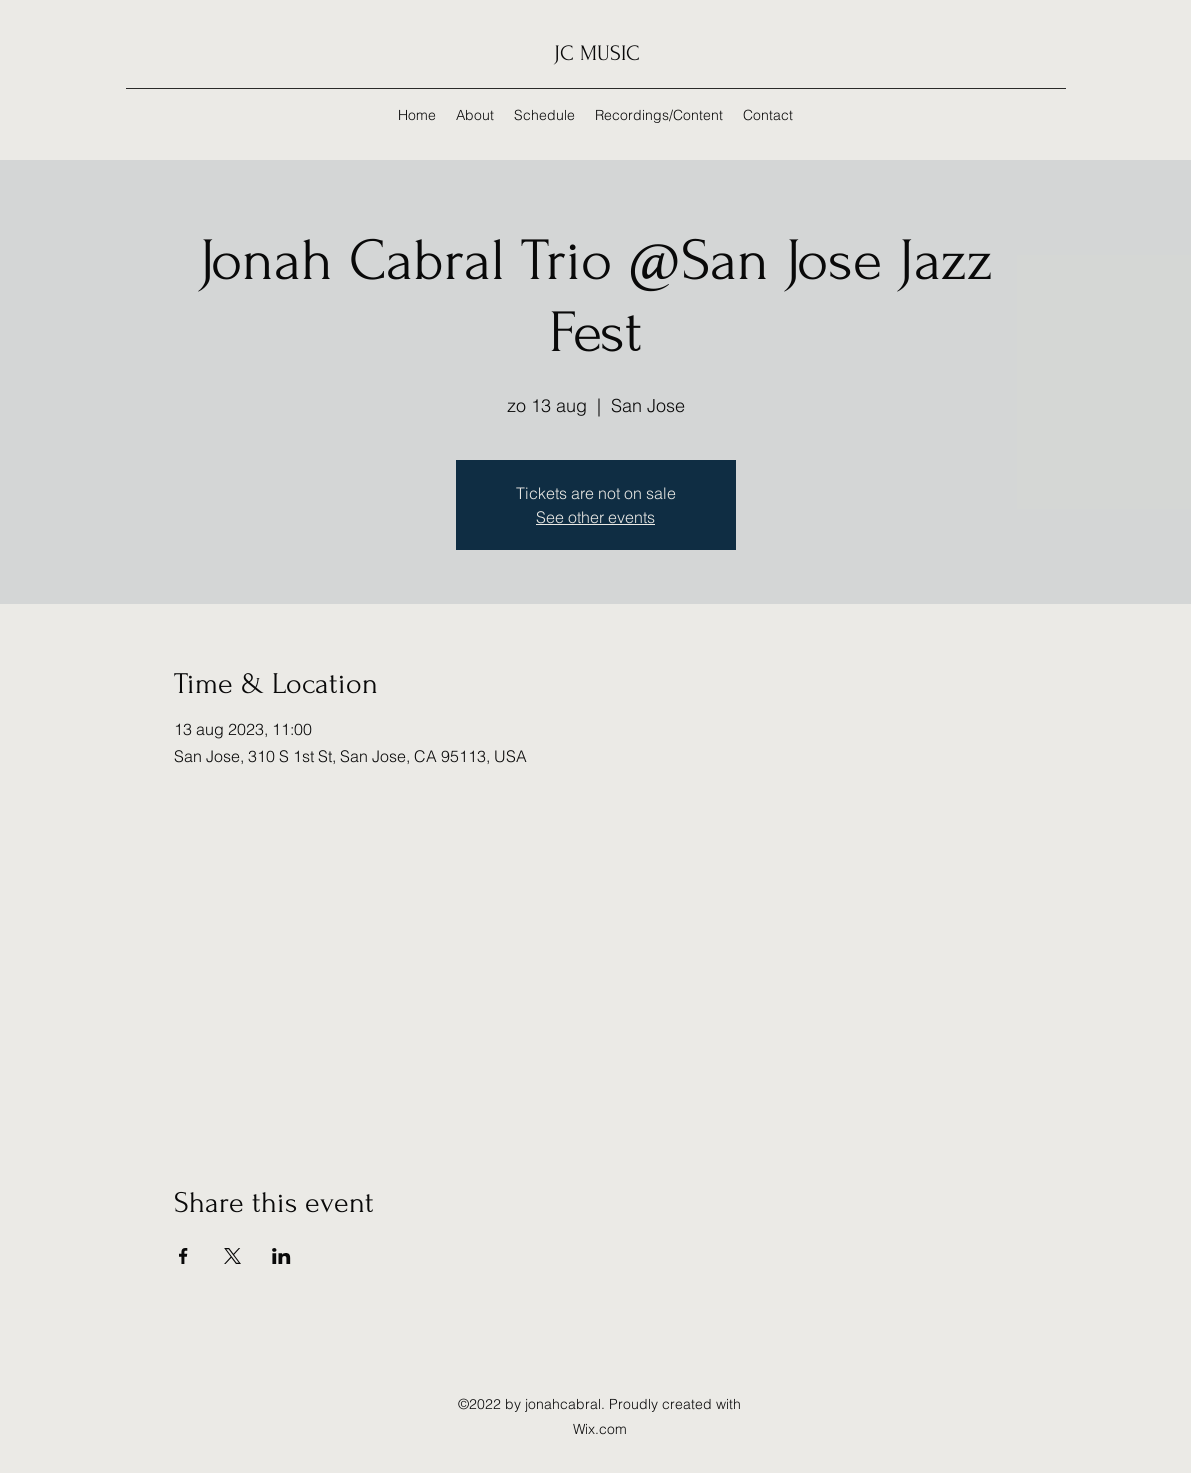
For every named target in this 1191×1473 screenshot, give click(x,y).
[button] (659, 115)
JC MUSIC (597, 53)
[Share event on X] (232, 1256)
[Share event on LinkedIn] (281, 1256)
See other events (595, 517)
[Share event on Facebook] (183, 1256)
